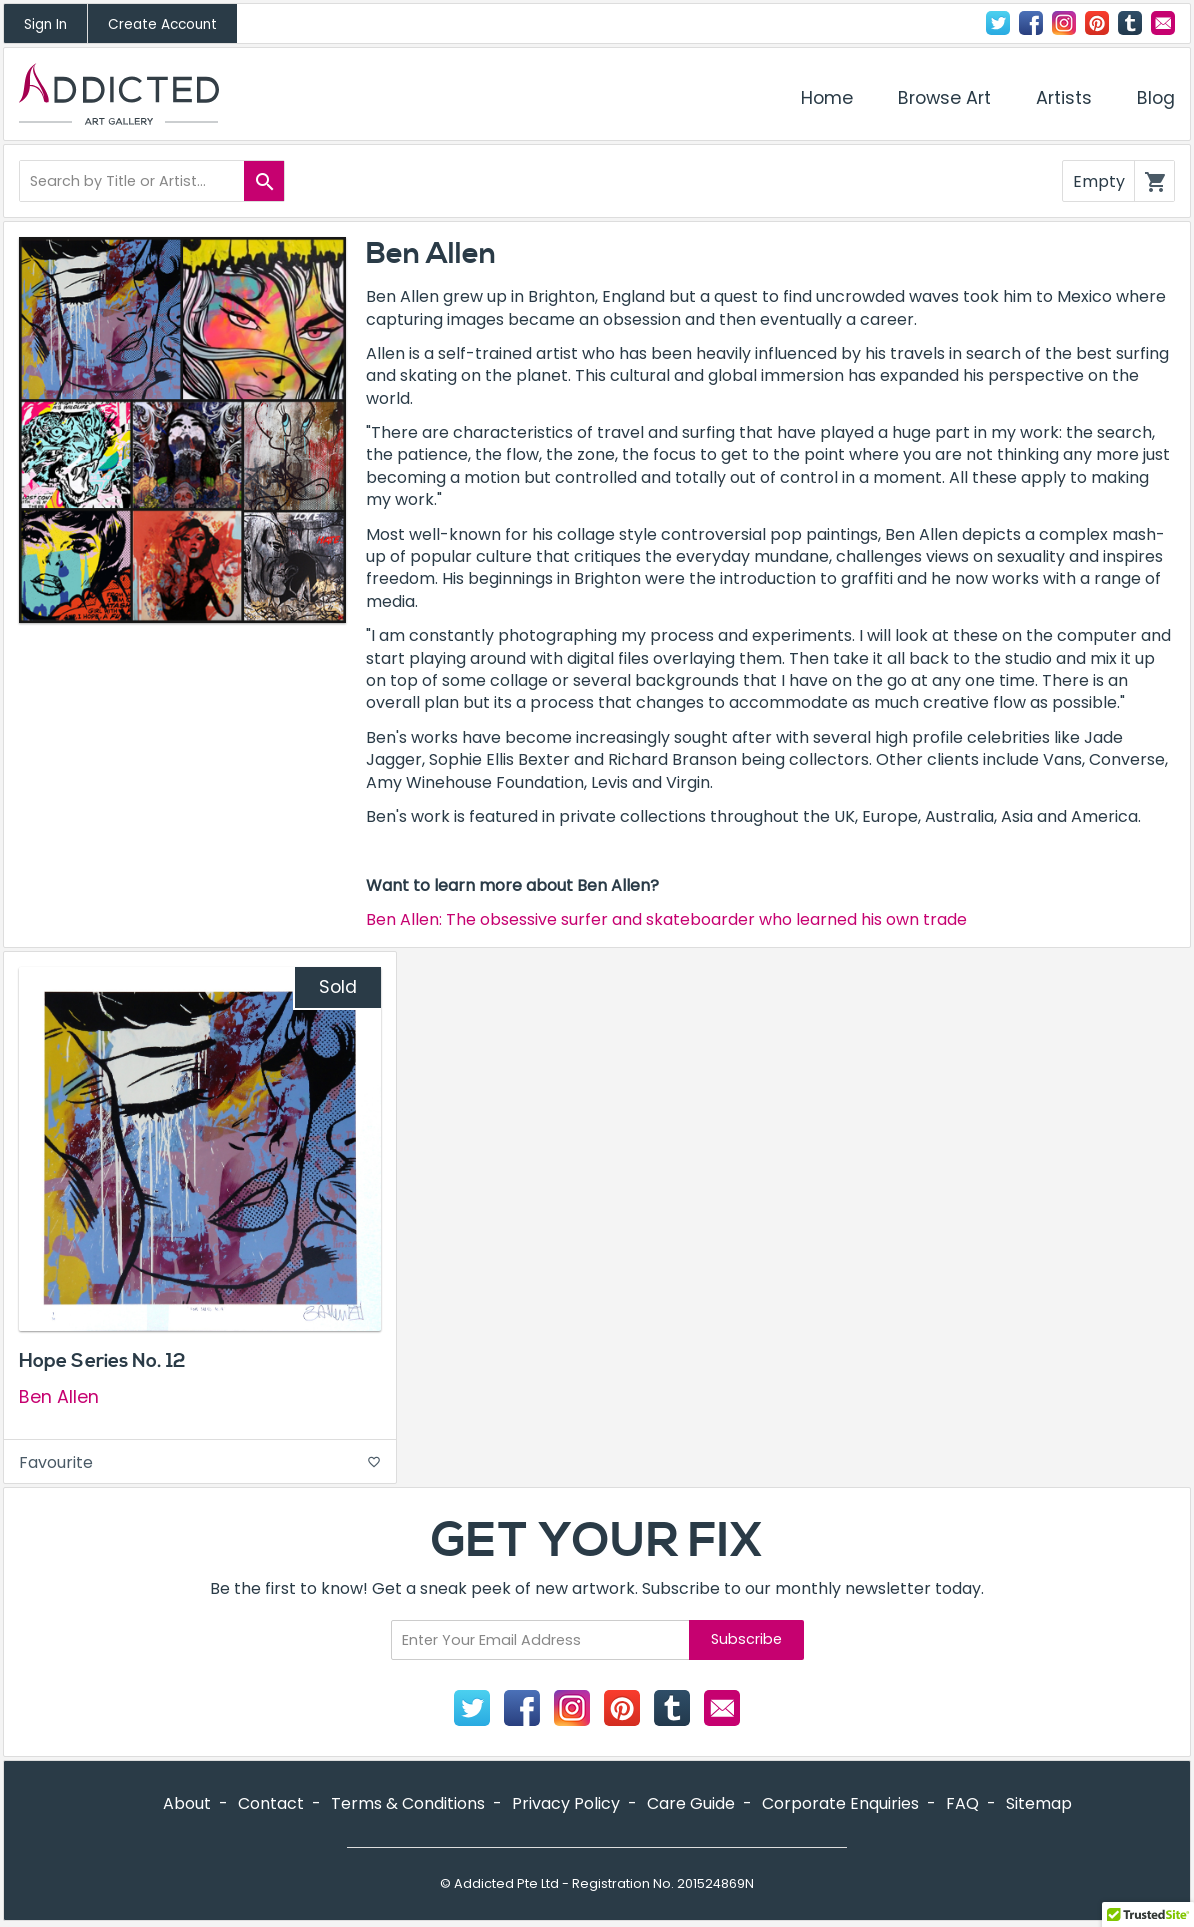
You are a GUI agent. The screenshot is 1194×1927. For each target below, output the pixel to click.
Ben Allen (59, 1397)
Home (827, 98)
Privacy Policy (566, 1803)
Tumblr (1130, 23)
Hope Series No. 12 (102, 1361)
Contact (1163, 23)
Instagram (1064, 23)
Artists (1064, 98)
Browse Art (944, 98)
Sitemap (1039, 1803)
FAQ (962, 1803)
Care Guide (691, 1803)
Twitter (998, 23)
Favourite (200, 1462)
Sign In (45, 24)
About (187, 1803)
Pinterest (1097, 23)
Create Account (162, 24)
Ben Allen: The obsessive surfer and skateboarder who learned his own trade (666, 919)
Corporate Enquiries (840, 1803)
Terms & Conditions (408, 1803)
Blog (1156, 98)
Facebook (1031, 23)
